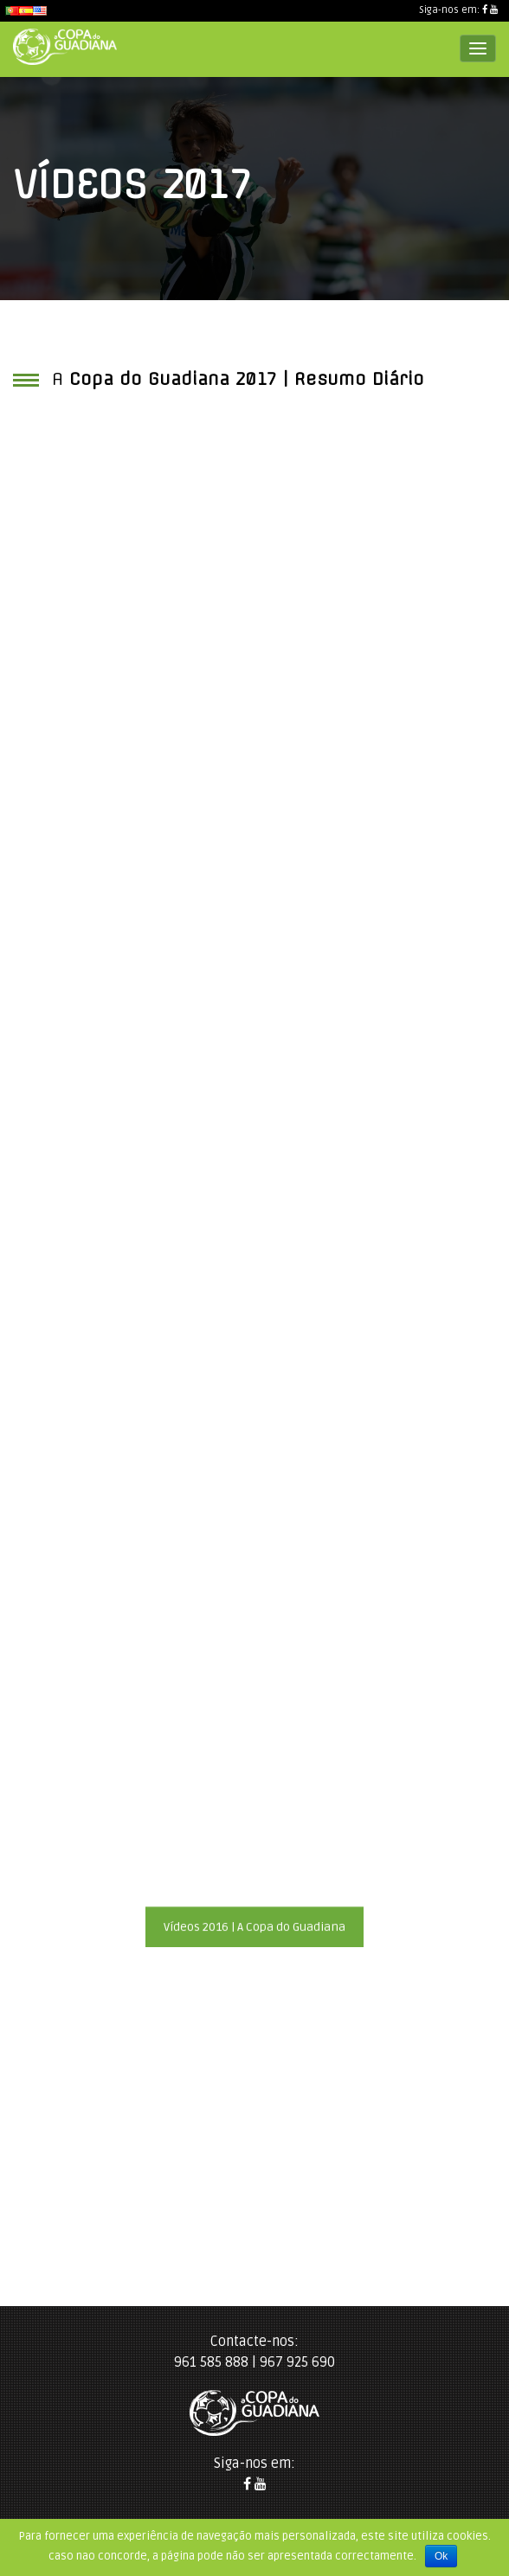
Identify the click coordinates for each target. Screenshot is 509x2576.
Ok (441, 2556)
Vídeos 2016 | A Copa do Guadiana (254, 1926)
